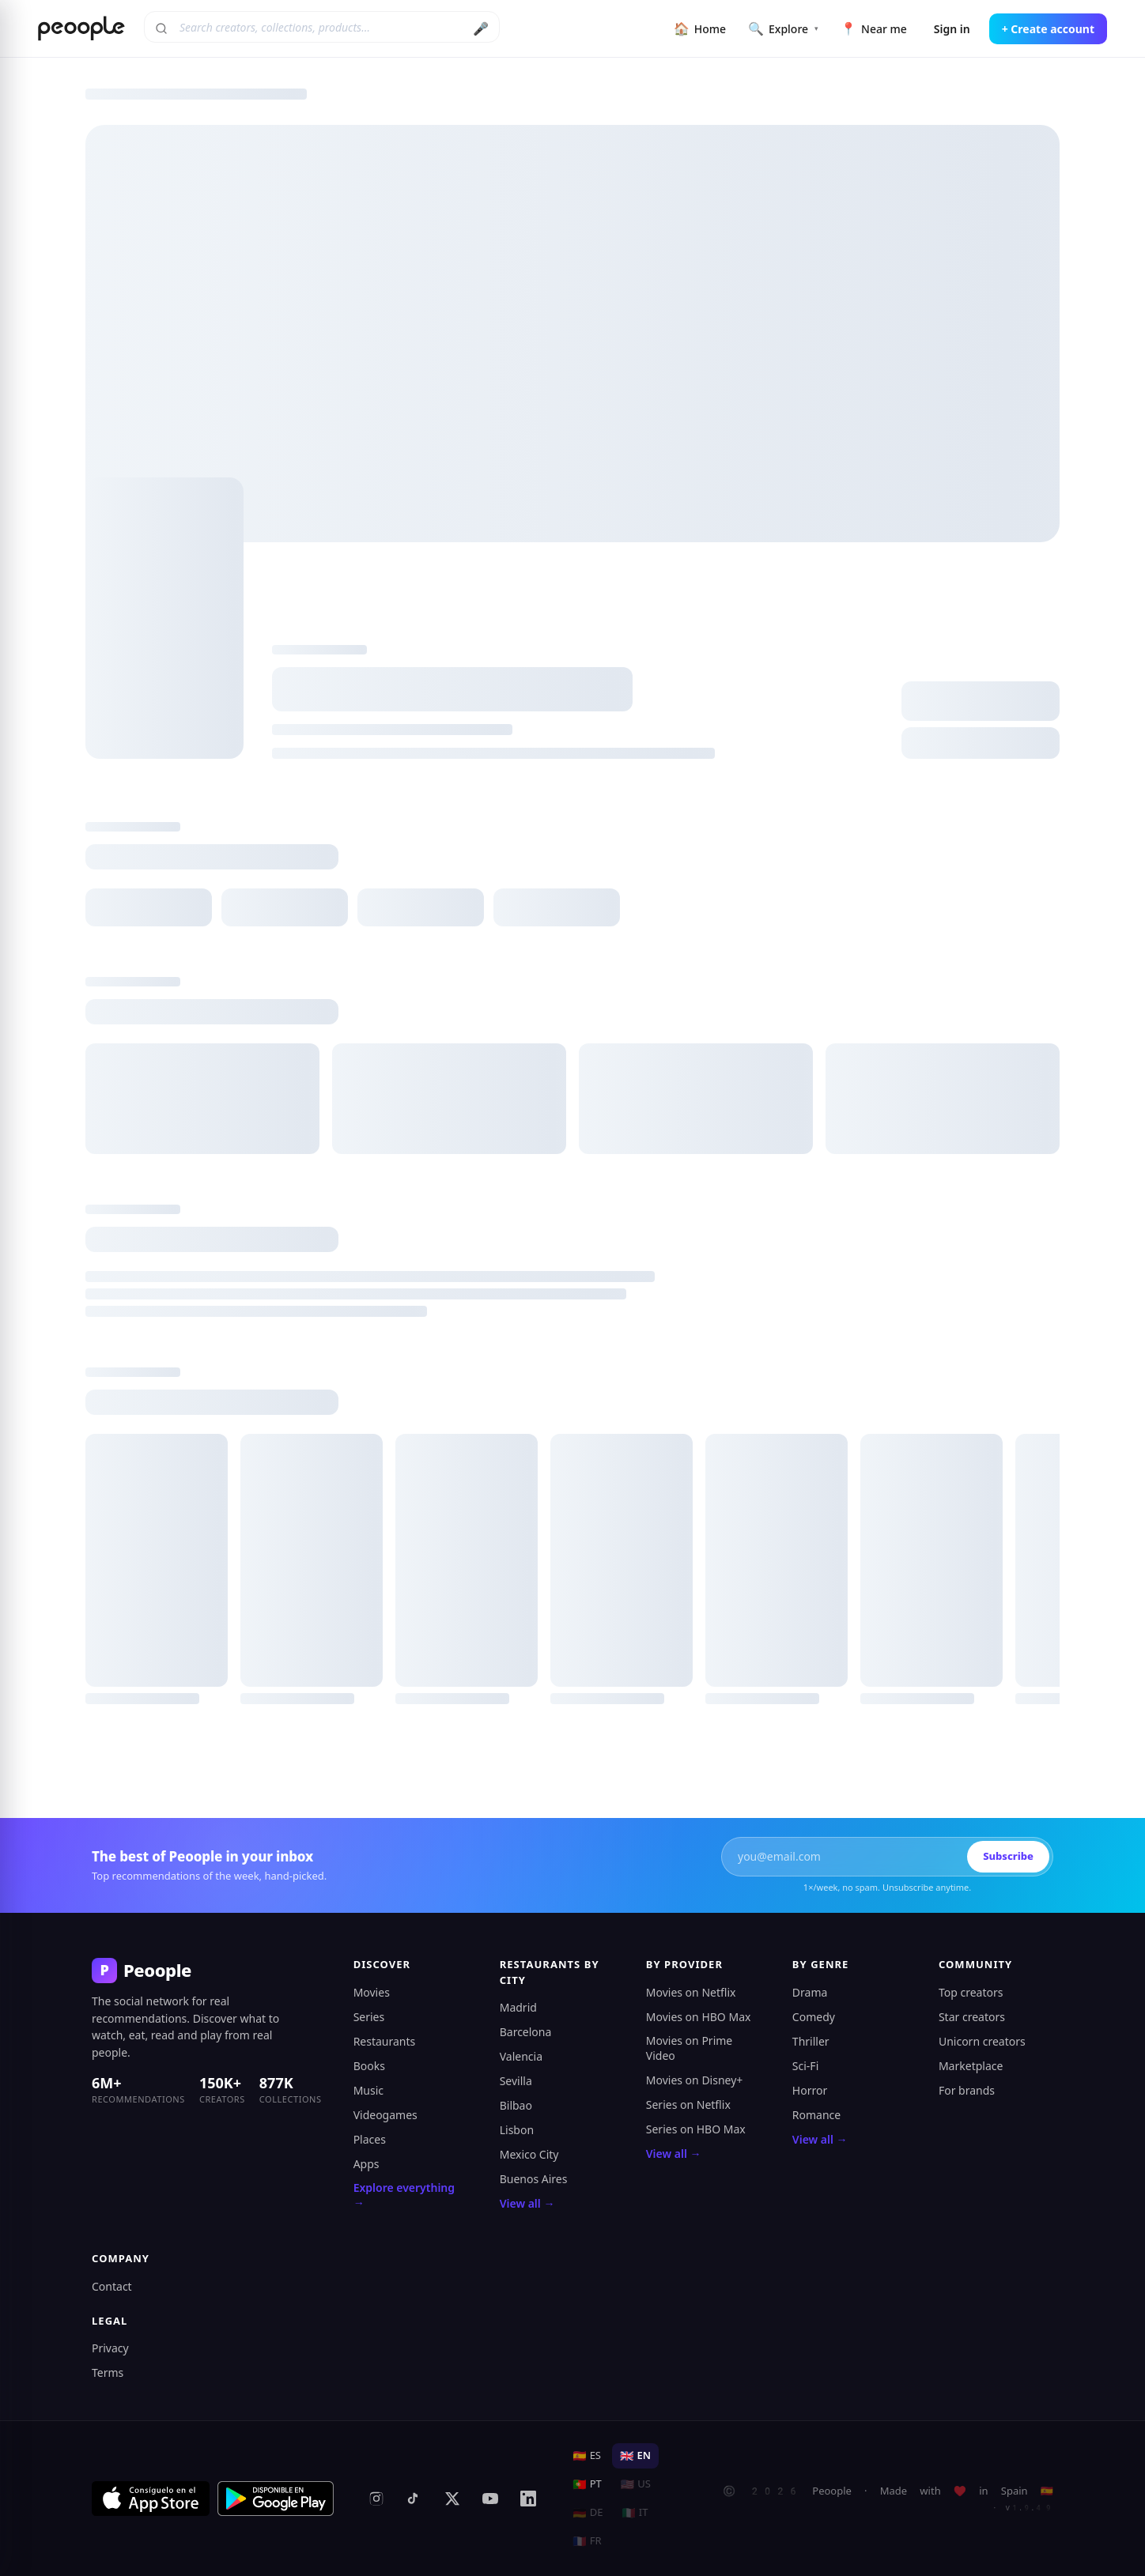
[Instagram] (376, 2498)
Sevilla (516, 2080)
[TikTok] (414, 2498)
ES (586, 2455)
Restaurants (384, 2041)
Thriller (810, 2041)
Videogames (385, 2114)
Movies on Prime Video (689, 2048)
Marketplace (971, 2065)
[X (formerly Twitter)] (452, 2498)
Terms (107, 2372)
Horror (809, 2090)
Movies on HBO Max (698, 2016)
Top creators (971, 1992)
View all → (527, 2203)
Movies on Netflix (691, 1992)
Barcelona (526, 2031)
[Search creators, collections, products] (322, 27)
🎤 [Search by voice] (481, 28)
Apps (366, 2163)
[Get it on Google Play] (275, 2498)
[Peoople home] (81, 28)
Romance (816, 2114)
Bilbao (516, 2105)
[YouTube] (490, 2498)
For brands (967, 2090)
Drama (810, 1992)
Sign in (952, 28)
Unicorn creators (982, 2041)
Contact (112, 2286)
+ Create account (1048, 28)
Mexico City (529, 2154)
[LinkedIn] (528, 2498)
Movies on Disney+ (694, 2080)
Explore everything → (404, 2195)
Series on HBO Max (696, 2129)
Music (368, 2090)
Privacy (110, 2347)
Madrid (518, 2007)
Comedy (813, 2016)
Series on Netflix (688, 2104)
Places (369, 2139)
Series (369, 2016)
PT (587, 2483)
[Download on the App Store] (151, 2498)
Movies (371, 1992)
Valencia (521, 2056)
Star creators (972, 2016)
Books (369, 2065)
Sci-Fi (805, 2065)
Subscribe (1008, 1856)
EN (635, 2455)
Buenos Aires (534, 2178)
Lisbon (517, 2129)
